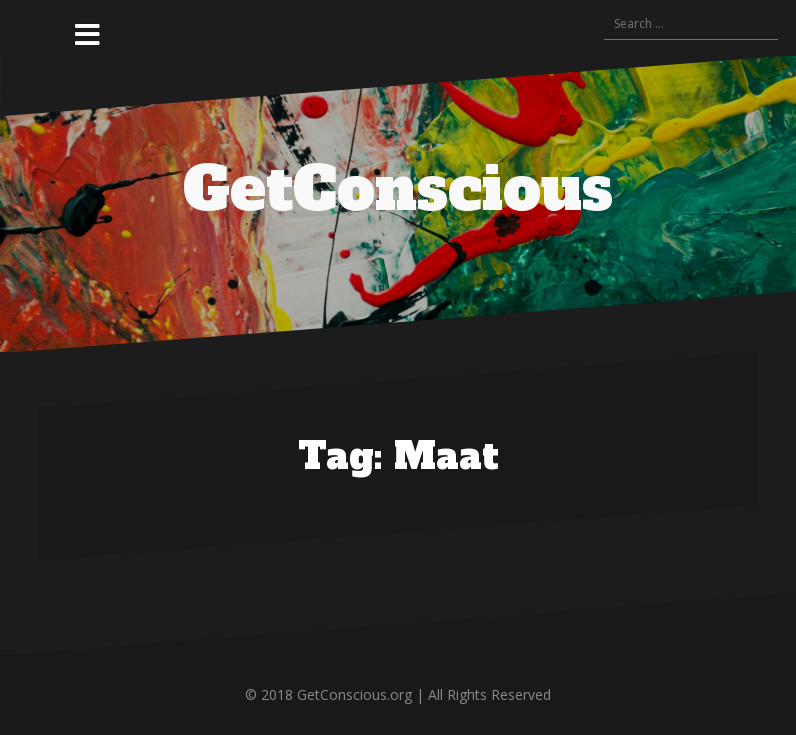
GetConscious (398, 189)
